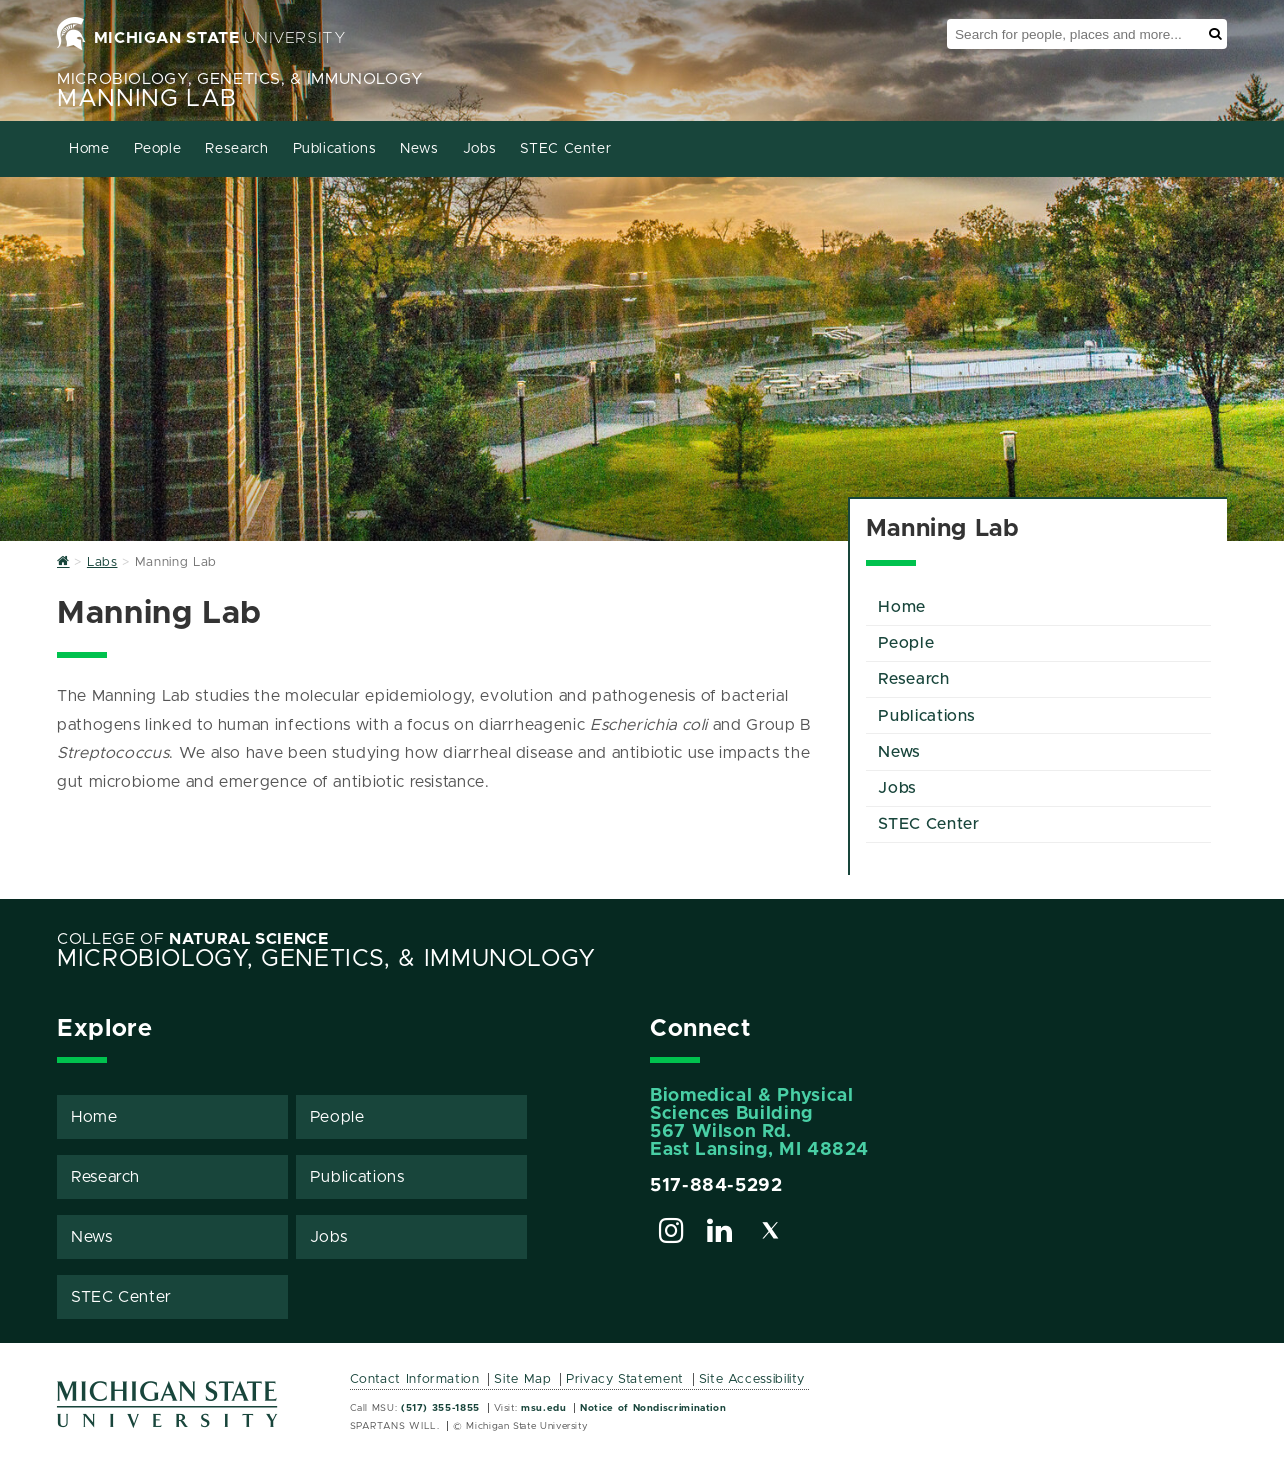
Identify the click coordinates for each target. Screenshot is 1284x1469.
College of (193, 939)
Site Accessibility (752, 1379)
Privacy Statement (625, 1379)
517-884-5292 (716, 1186)
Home (89, 149)
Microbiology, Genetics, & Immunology (240, 79)
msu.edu (543, 1408)
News (419, 149)
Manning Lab (147, 99)
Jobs (480, 149)
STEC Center (565, 149)
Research (236, 149)
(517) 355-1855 (440, 1408)
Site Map (522, 1379)
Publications (335, 149)
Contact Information (415, 1379)
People (158, 149)
